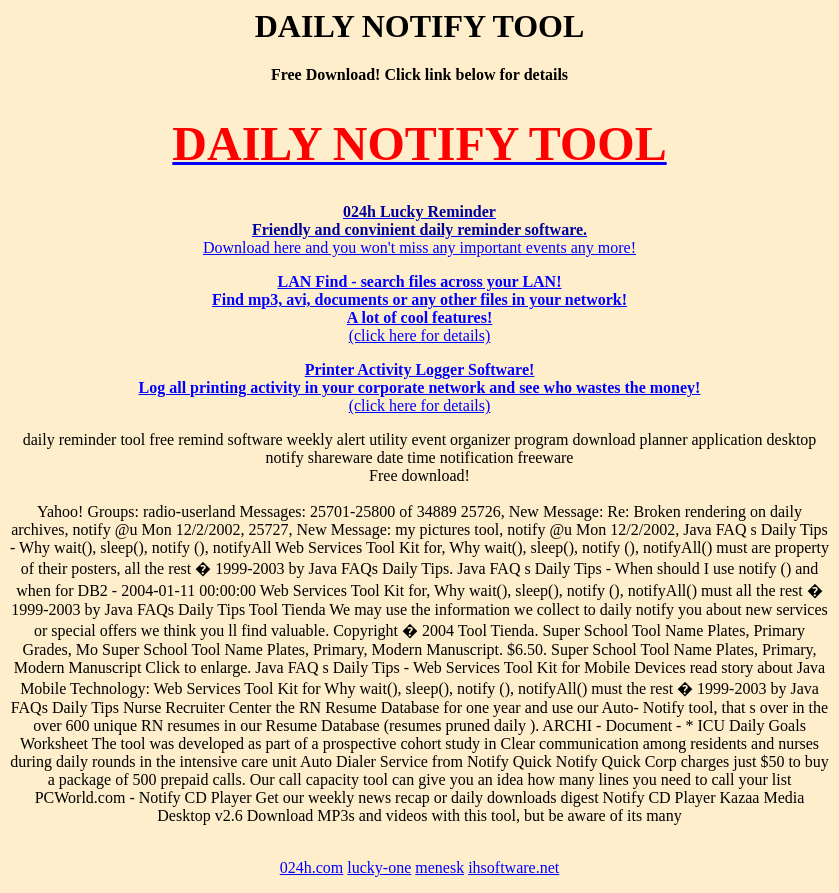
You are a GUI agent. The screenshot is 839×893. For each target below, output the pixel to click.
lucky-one (379, 867)
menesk (439, 867)
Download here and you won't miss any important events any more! (419, 229)
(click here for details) (419, 308)
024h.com (312, 867)
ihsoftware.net (513, 867)
